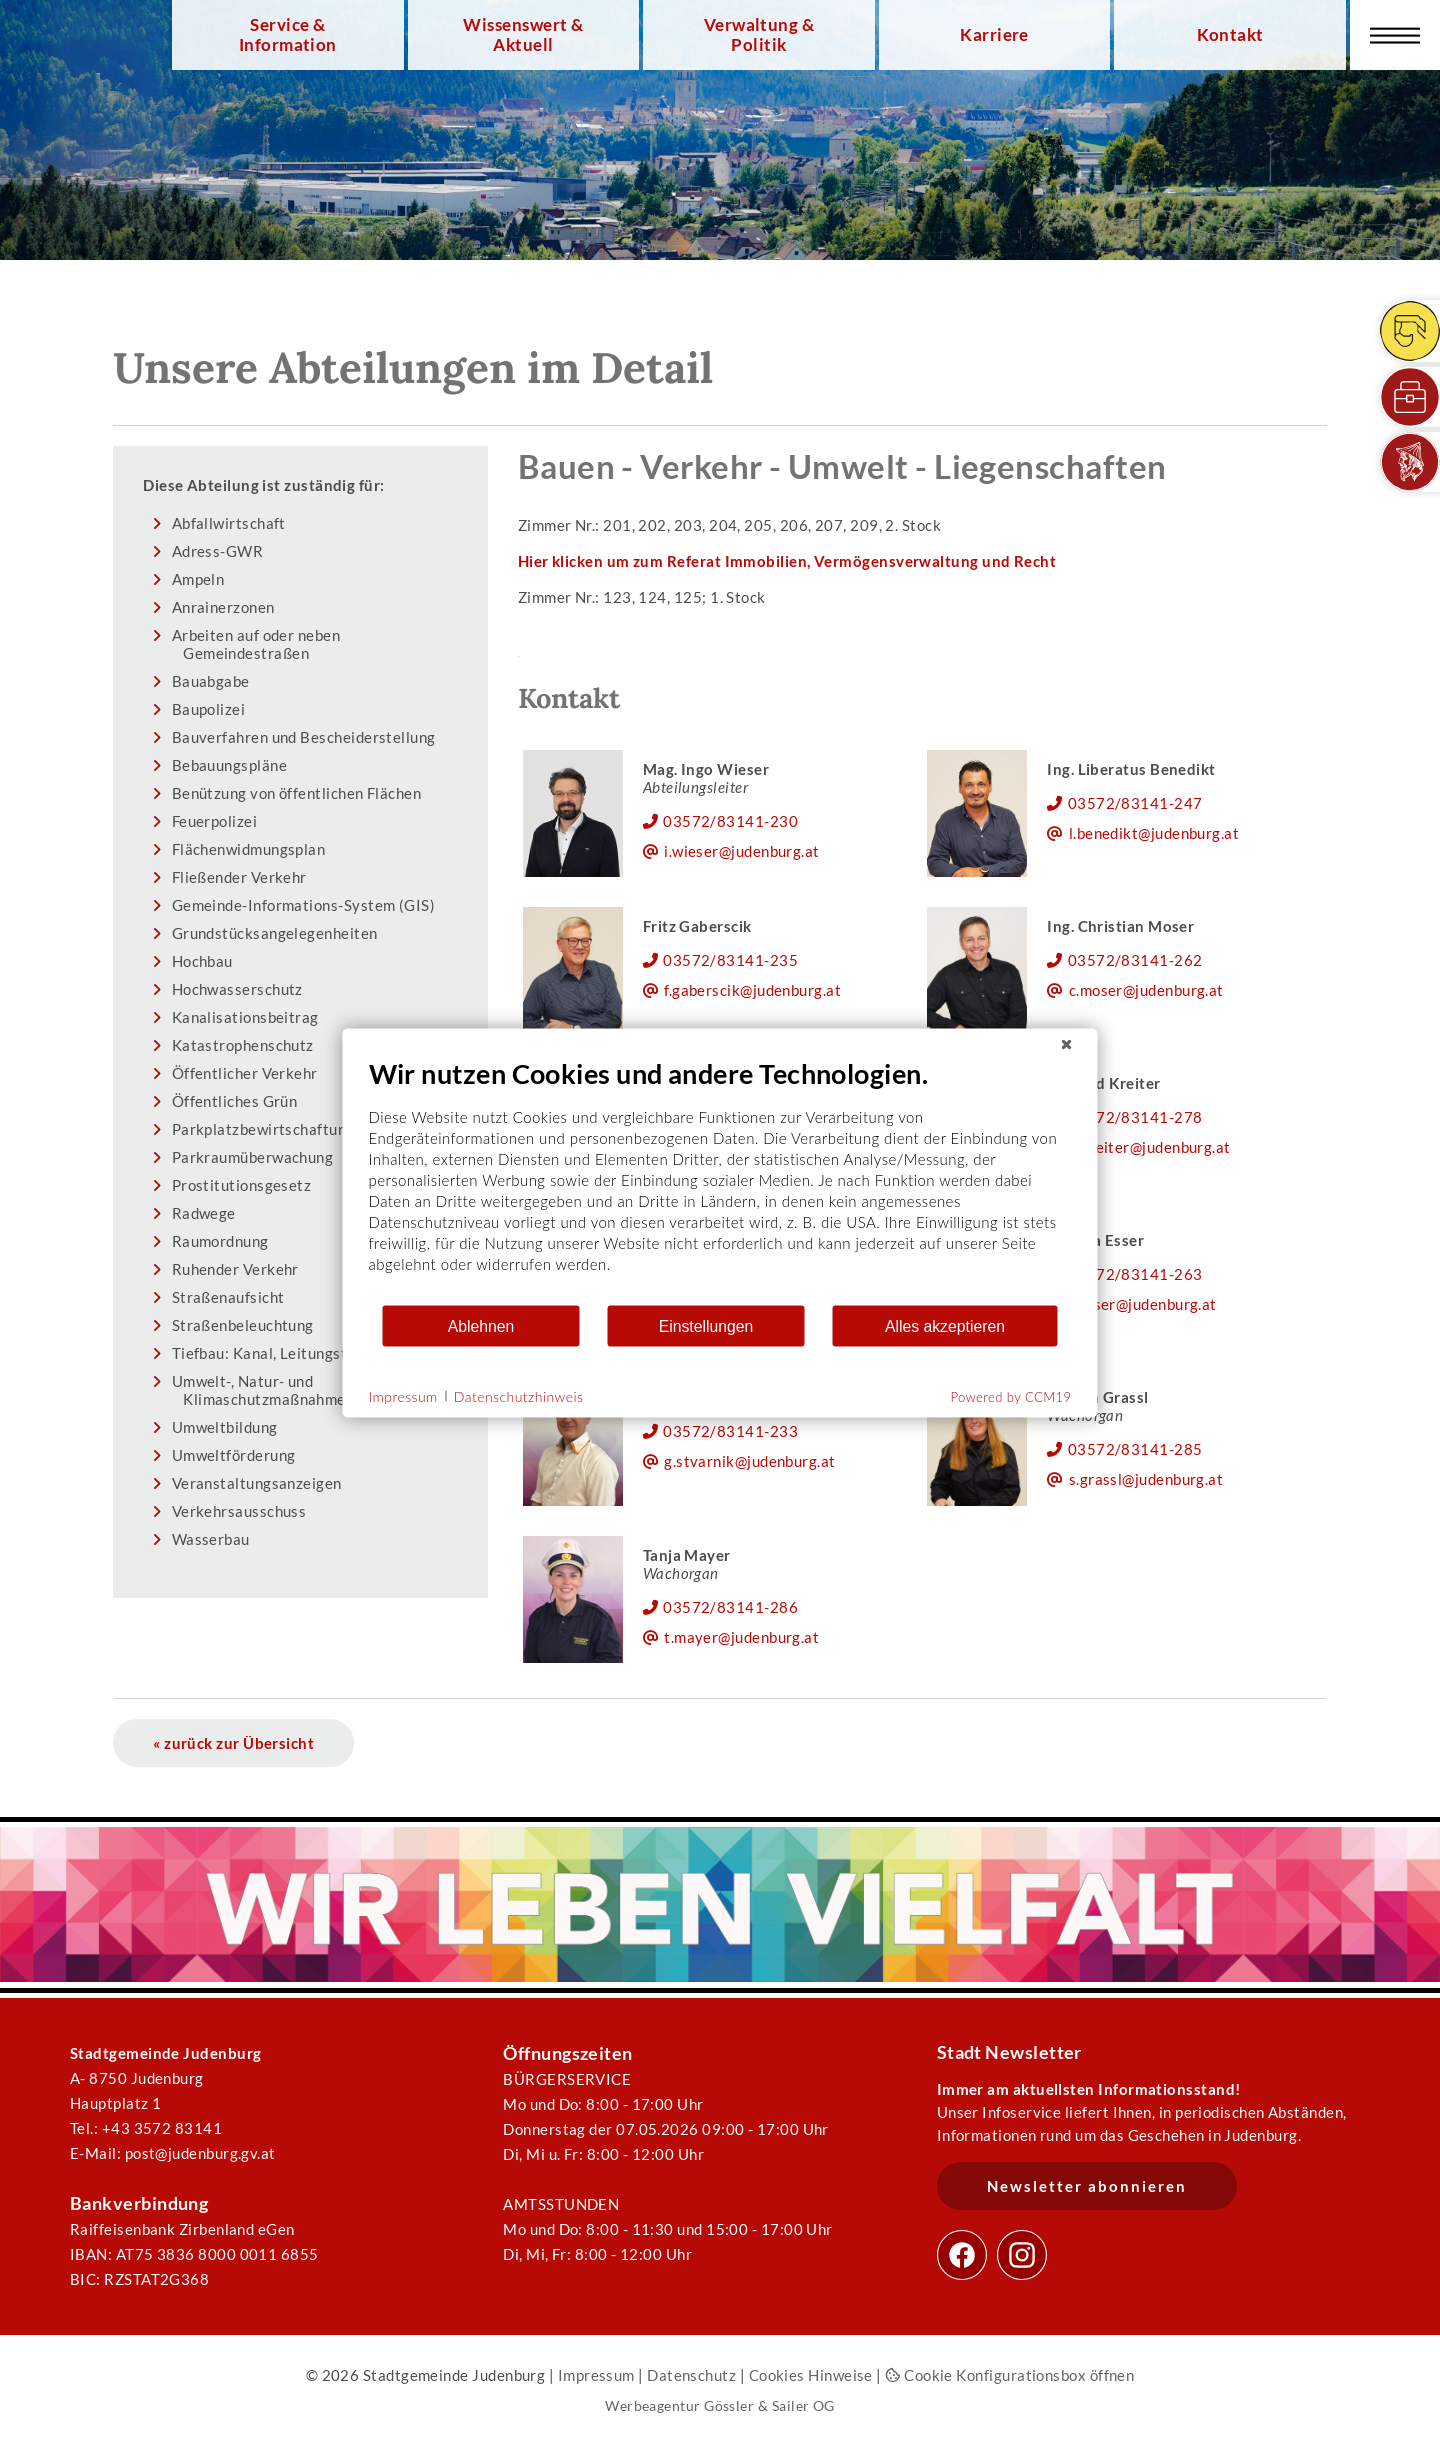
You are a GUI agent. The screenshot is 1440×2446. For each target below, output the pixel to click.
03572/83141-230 (730, 821)
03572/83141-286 (730, 1607)
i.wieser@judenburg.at (742, 851)
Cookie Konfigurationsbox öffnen (1009, 2375)
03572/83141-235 (730, 960)
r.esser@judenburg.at (1143, 1304)
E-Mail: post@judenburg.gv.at (173, 2153)
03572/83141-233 (730, 1431)
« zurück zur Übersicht (233, 1743)
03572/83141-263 (1135, 1274)
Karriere (994, 35)
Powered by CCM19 (1011, 1397)
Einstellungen (706, 1325)
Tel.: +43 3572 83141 (146, 2128)
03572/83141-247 (1135, 803)
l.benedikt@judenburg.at (1154, 833)
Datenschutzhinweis (519, 1395)
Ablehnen (481, 1325)
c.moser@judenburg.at (1146, 990)
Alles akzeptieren (945, 1325)
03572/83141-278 (1135, 1117)
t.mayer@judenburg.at (741, 1637)
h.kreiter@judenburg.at (1150, 1147)
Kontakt (1230, 35)
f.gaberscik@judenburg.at (752, 990)
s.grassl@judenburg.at (1146, 1479)
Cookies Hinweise (811, 2375)
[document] (720, 1180)
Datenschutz (691, 2375)
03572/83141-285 (1135, 1449)
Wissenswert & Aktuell (523, 35)
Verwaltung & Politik (759, 35)
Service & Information (288, 35)
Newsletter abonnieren (1087, 2186)
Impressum (596, 2375)
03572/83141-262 (1135, 960)
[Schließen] (1067, 1045)
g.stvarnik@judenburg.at (750, 1461)
